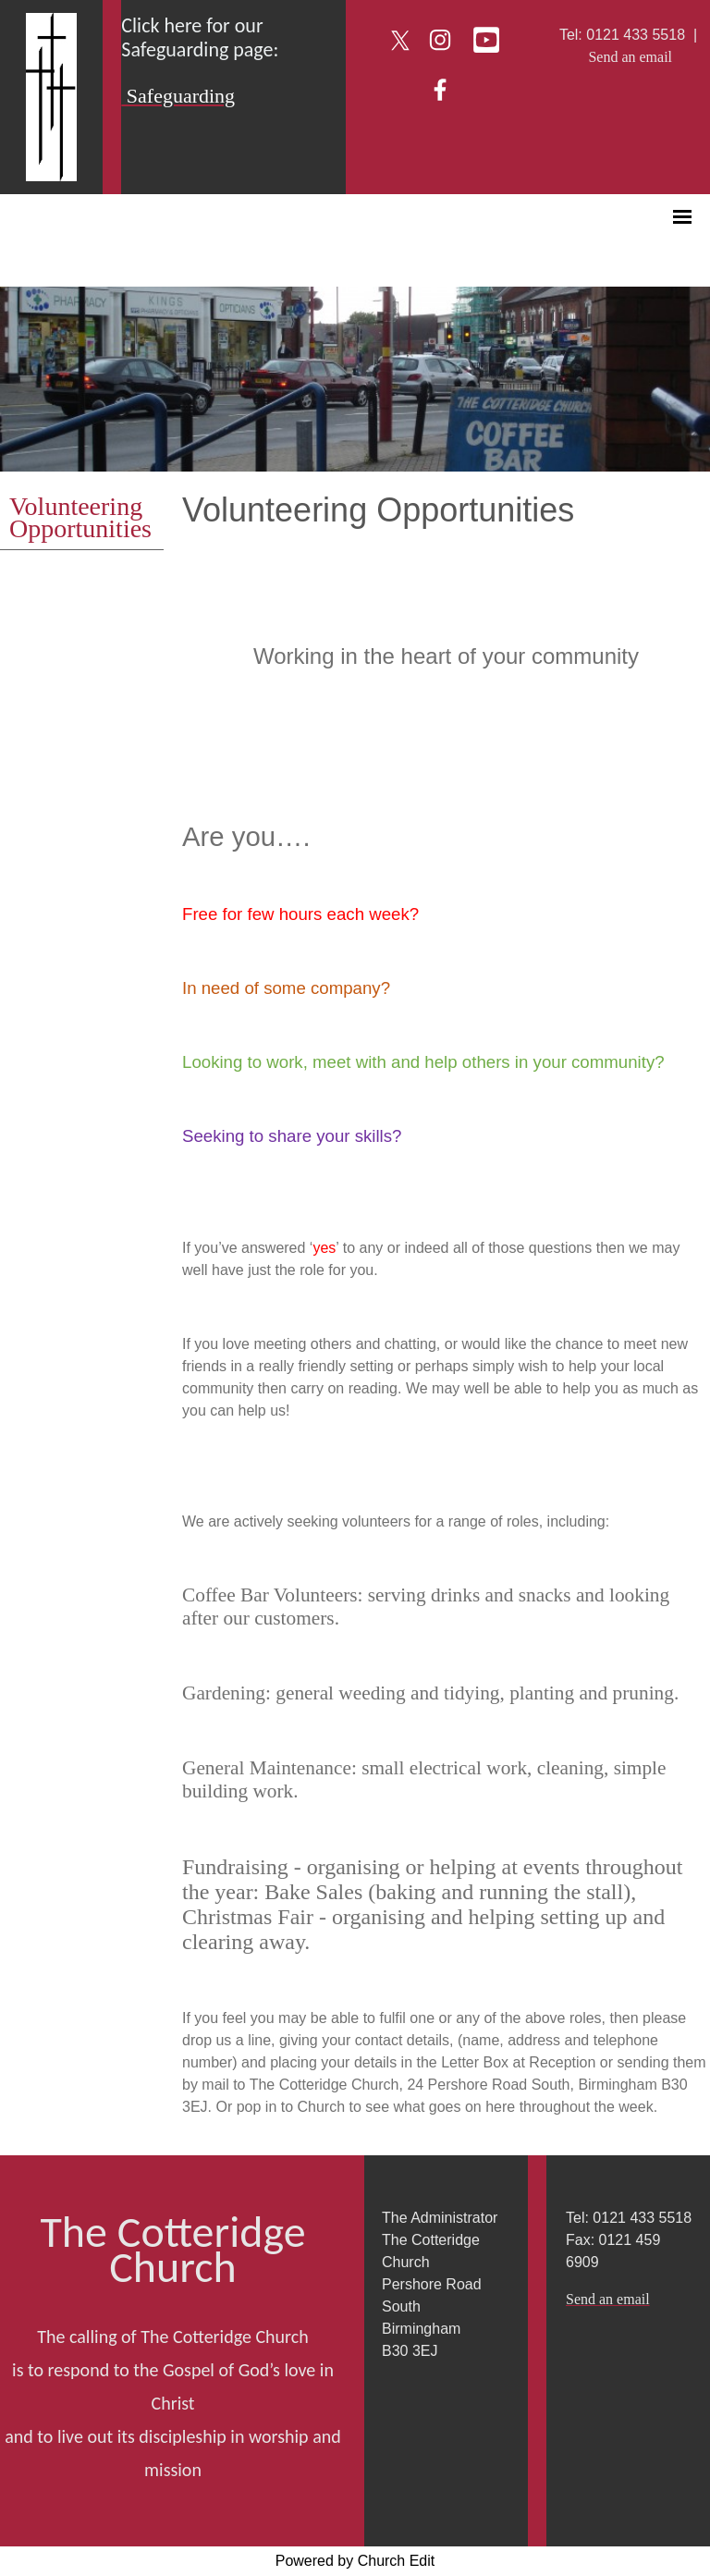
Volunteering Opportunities (80, 517)
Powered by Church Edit (355, 2561)
